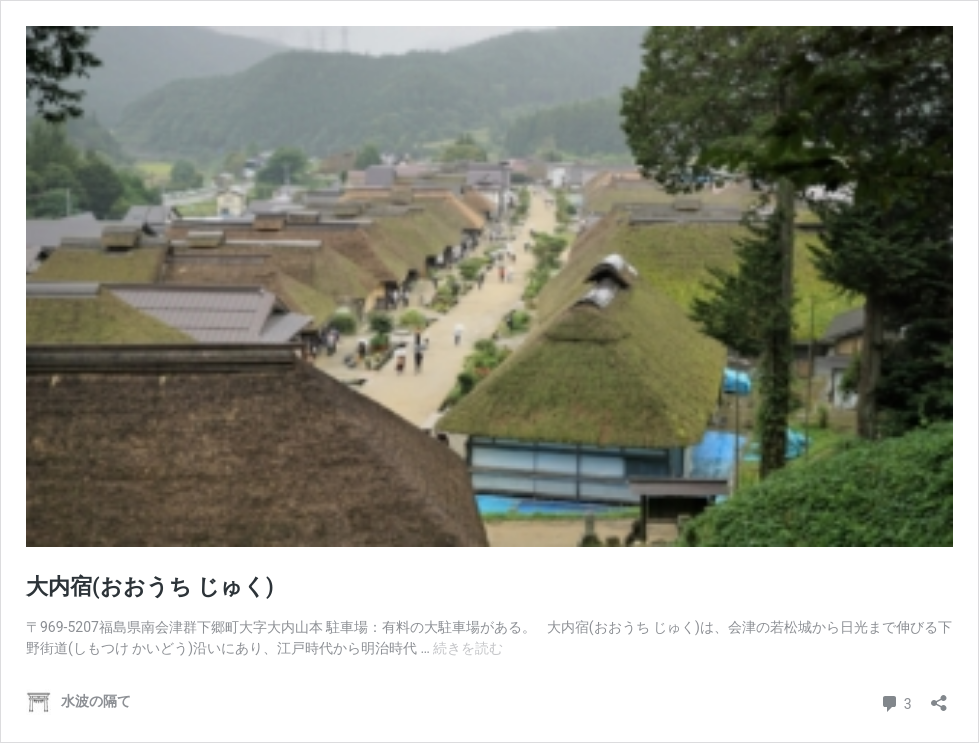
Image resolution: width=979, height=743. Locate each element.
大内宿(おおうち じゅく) (150, 586)
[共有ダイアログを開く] (939, 696)
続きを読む (468, 648)
